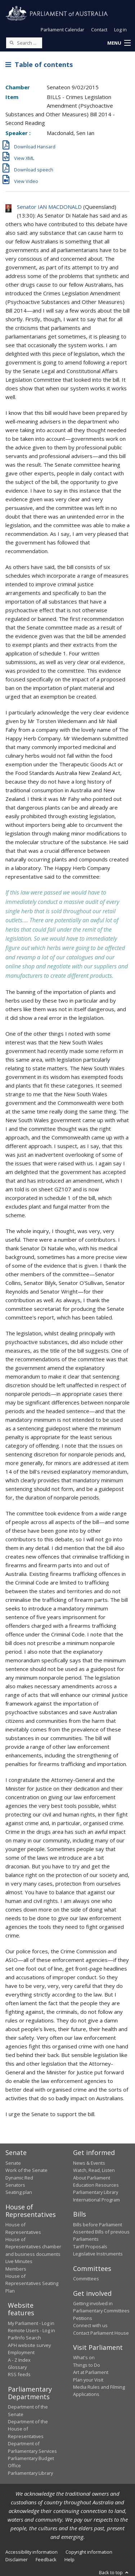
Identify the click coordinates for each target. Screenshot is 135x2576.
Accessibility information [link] (31, 2552)
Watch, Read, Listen (94, 2170)
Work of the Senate (26, 2170)
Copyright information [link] (89, 2552)
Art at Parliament (90, 2372)
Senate (13, 2163)
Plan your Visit (88, 2379)
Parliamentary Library (95, 2192)
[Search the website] (24, 42)
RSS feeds (19, 2374)
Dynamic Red (19, 2177)
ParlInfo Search (24, 2337)
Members (15, 2269)
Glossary (17, 2367)
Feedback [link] (46, 2559)
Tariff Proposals (90, 2246)
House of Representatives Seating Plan (31, 2283)
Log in (120, 29)
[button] (119, 43)
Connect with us (90, 2325)
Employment (21, 2352)
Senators (15, 2185)
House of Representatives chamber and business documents (33, 2246)
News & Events (89, 2163)
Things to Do (86, 2365)
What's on (84, 2357)
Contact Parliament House (101, 2333)
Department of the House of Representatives (28, 2429)
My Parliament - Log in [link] (31, 2323)
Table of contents (39, 64)
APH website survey (29, 2345)
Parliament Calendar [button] (62, 29)
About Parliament (91, 2177)
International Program (96, 2199)
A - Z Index (19, 2360)
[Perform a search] (11, 42)
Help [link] (69, 2559)
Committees (86, 2278)
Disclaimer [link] (16, 2559)
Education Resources (96, 2185)
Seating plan (18, 2192)
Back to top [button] (114, 2572)
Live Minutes (18, 2261)
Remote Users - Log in (31, 2330)
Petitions (82, 2318)
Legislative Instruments (98, 2253)
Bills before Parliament (97, 2224)
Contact (99, 29)
